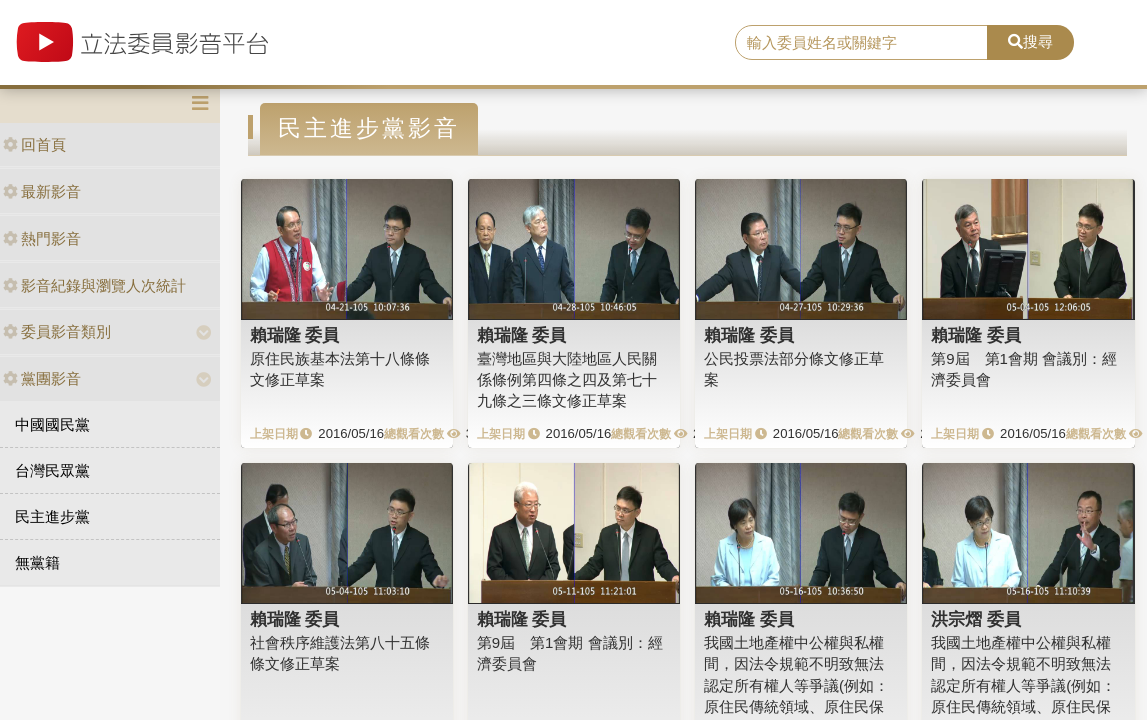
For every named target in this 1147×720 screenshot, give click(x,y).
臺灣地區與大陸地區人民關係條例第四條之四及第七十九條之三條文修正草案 (567, 380)
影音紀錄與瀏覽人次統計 (94, 285)
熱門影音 (42, 238)
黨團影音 (42, 378)
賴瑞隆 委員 (295, 335)
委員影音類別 (57, 331)
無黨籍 (37, 562)
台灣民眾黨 (52, 470)
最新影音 (42, 191)
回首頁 (34, 144)
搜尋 (1030, 41)
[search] (861, 43)
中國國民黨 (52, 424)
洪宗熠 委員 (976, 619)
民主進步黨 (52, 516)
